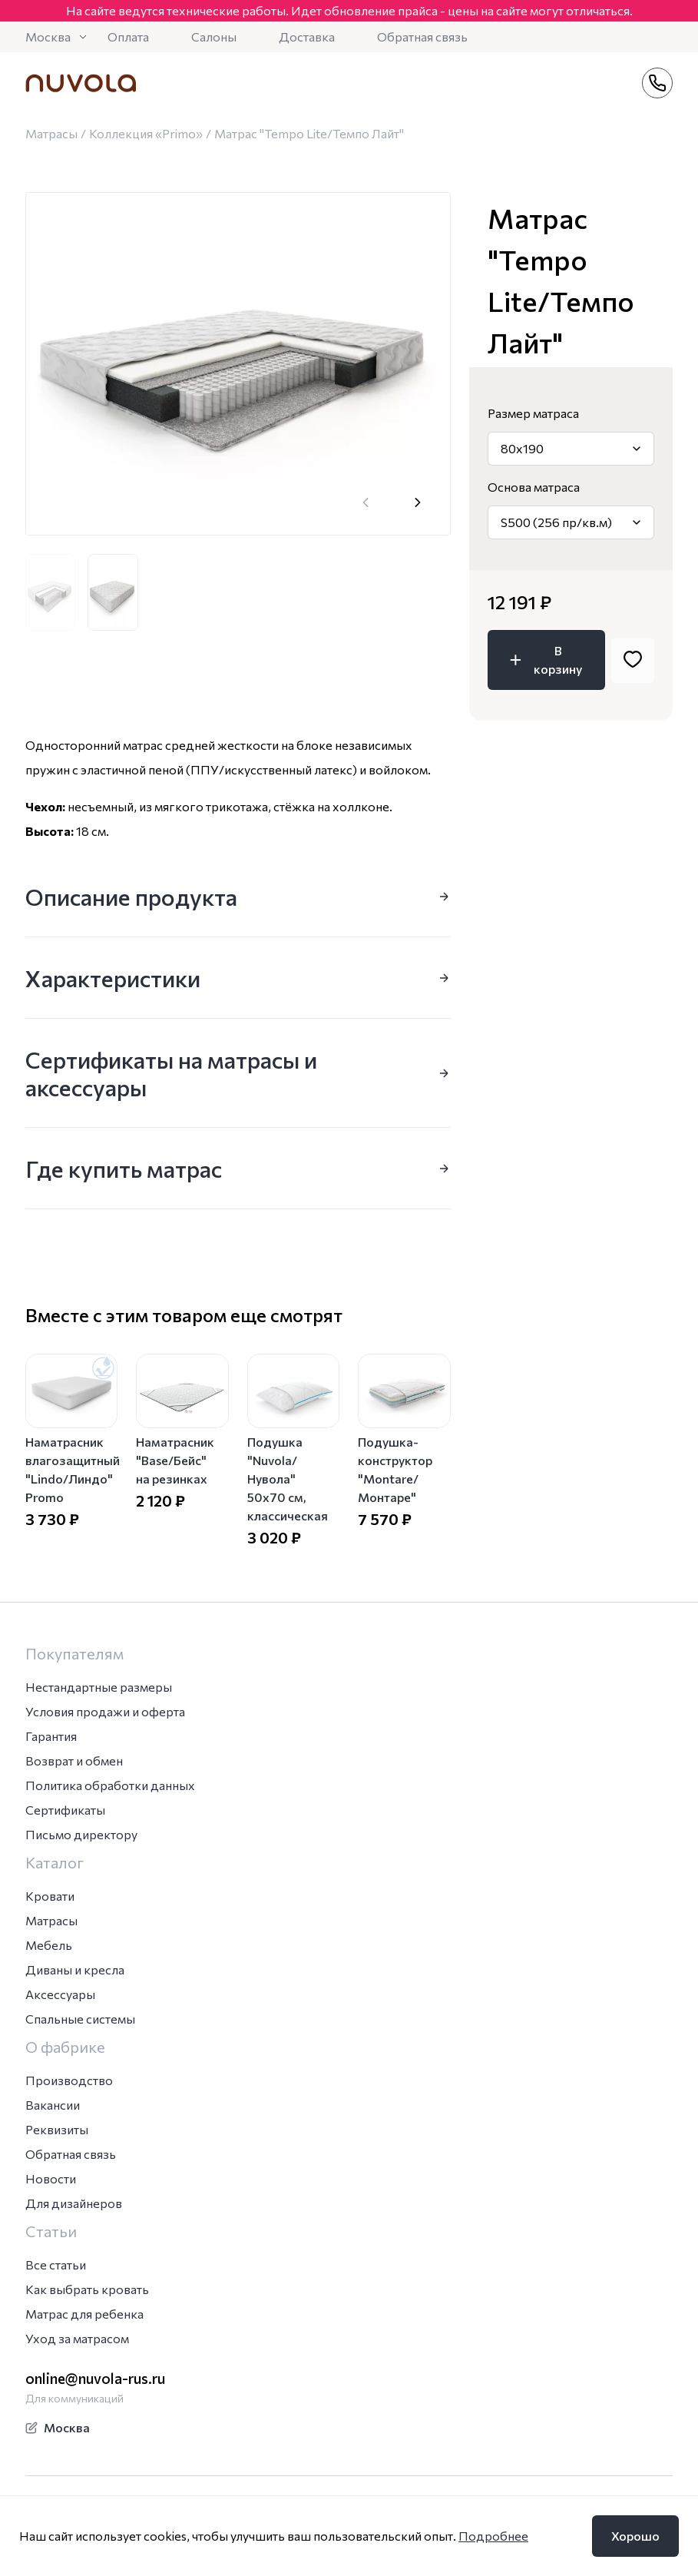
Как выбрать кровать (87, 2289)
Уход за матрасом (77, 2338)
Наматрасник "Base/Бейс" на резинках (175, 1460)
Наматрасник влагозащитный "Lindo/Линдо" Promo (72, 1469)
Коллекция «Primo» (146, 133)
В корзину (544, 659)
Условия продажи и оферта (105, 1711)
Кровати (49, 1895)
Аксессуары (60, 1994)
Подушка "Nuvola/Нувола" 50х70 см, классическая (287, 1478)
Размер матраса (533, 413)
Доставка (307, 36)
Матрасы (51, 133)
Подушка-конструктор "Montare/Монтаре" (395, 1469)
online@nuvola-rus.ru (95, 2378)
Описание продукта (238, 896)
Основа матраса (534, 486)
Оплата (128, 36)
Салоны (214, 36)
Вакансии (52, 2104)
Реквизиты (56, 2129)
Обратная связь (422, 36)
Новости (50, 2178)
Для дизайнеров (73, 2203)
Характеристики (238, 977)
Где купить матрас (238, 1168)
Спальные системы (80, 2018)
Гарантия (51, 1736)
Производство (69, 2080)
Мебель (48, 1945)
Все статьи (55, 2264)
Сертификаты (65, 1809)
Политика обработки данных (110, 1785)
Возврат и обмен (74, 1760)
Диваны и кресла (74, 1969)
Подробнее (493, 2535)
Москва (57, 36)
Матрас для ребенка (84, 2313)
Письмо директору (81, 1834)
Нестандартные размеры (98, 1686)
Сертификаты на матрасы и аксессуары (238, 1073)
